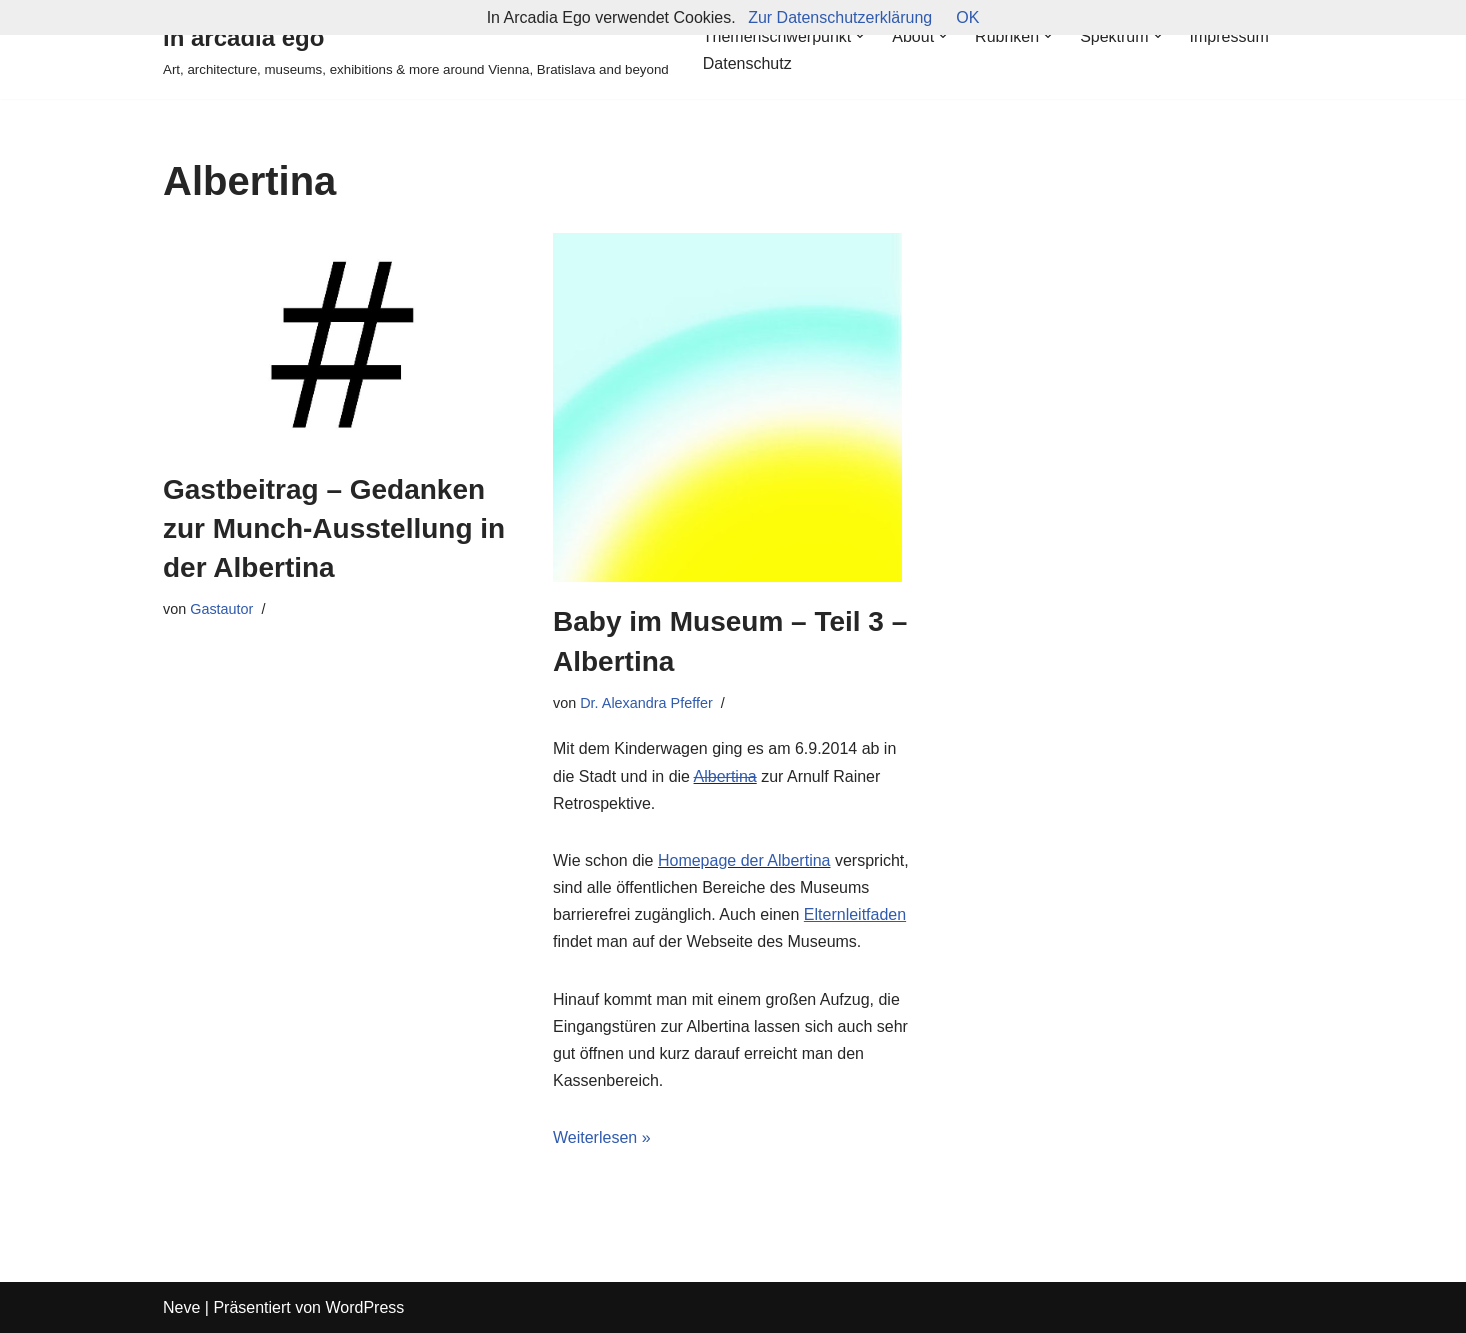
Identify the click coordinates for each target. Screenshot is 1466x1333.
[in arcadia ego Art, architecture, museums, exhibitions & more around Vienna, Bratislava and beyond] (416, 49)
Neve (181, 1307)
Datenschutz (747, 63)
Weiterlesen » (602, 1137)
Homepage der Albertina (744, 860)
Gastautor (221, 609)
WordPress (364, 1307)
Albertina (725, 776)
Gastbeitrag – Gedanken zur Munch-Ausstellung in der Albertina (334, 528)
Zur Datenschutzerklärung (840, 17)
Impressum (1229, 36)
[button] (860, 36)
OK (967, 17)
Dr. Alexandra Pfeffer (646, 703)
